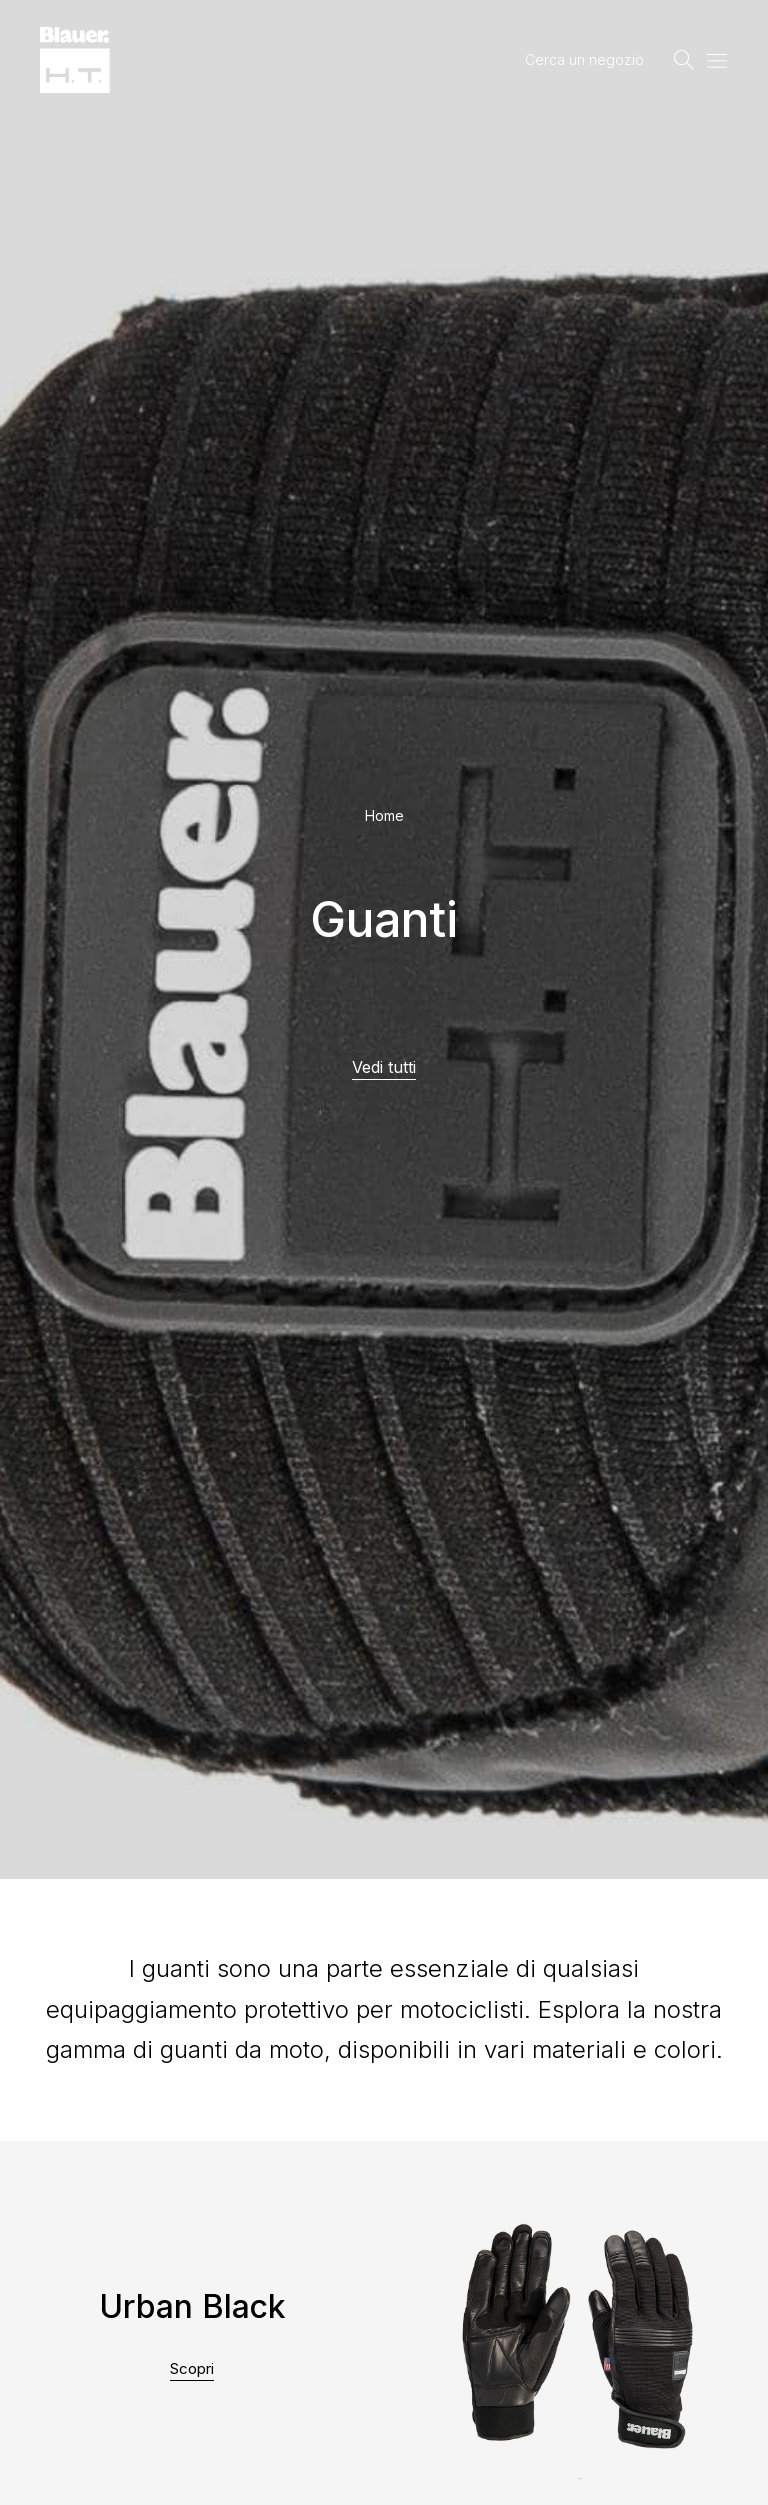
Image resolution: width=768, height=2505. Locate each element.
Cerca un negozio (584, 59)
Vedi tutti (384, 1067)
